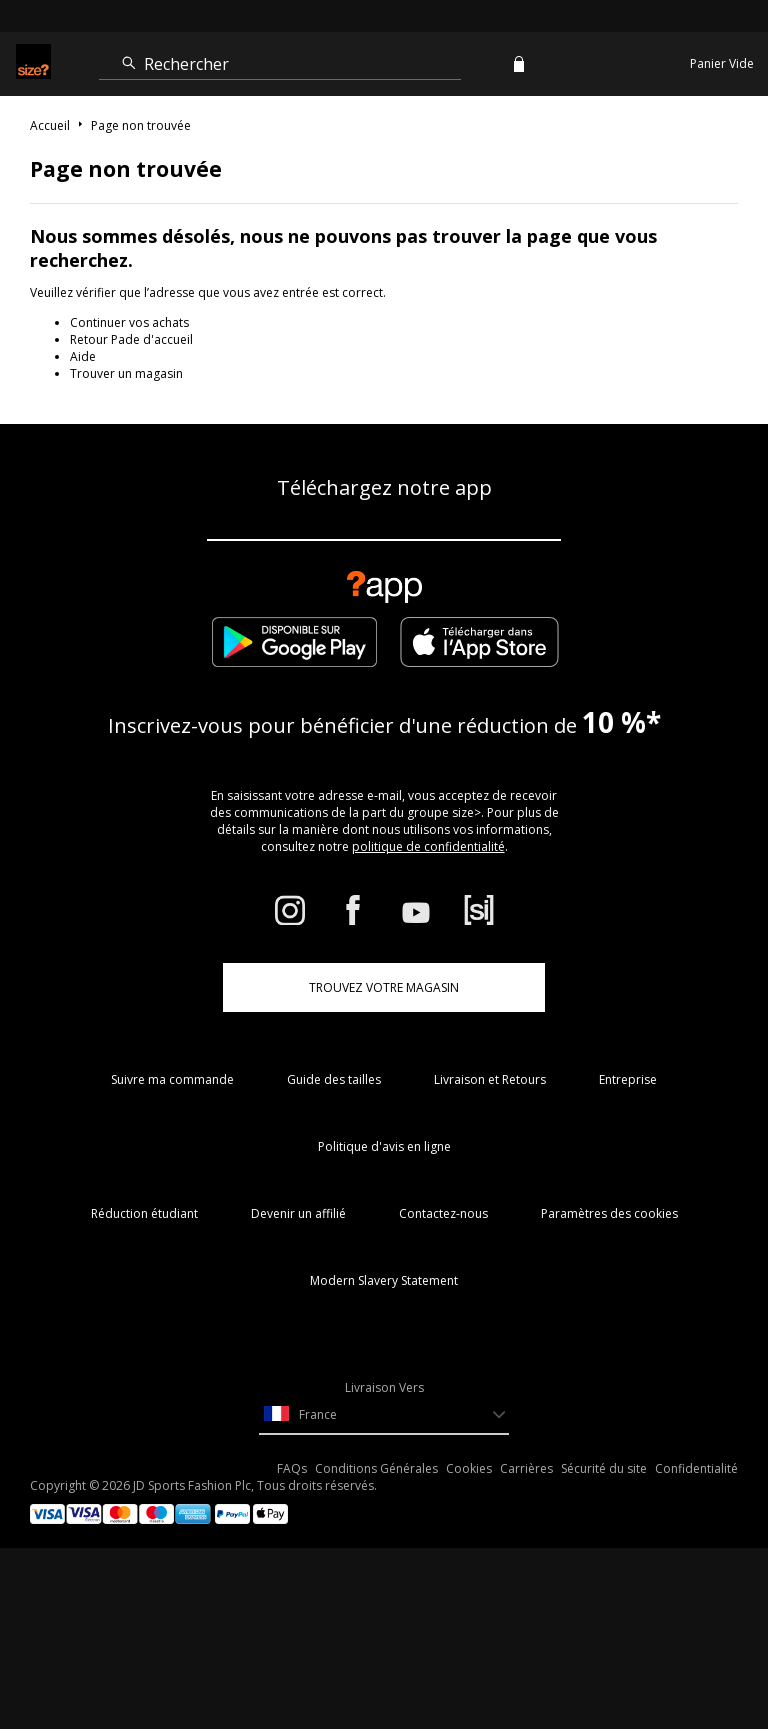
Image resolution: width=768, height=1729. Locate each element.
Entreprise (628, 1079)
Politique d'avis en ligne (384, 1146)
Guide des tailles (334, 1079)
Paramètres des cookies (609, 1213)
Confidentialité (696, 1468)
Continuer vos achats (129, 322)
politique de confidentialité (428, 846)
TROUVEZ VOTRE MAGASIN (384, 987)
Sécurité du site (604, 1468)
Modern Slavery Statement (384, 1280)
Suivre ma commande (172, 1079)
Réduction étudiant (144, 1213)
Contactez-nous (443, 1213)
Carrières (526, 1468)
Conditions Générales (376, 1468)
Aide (83, 356)
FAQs (292, 1468)
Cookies (469, 1468)
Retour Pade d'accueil (131, 339)
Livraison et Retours (490, 1079)
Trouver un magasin (126, 373)
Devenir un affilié (298, 1213)
